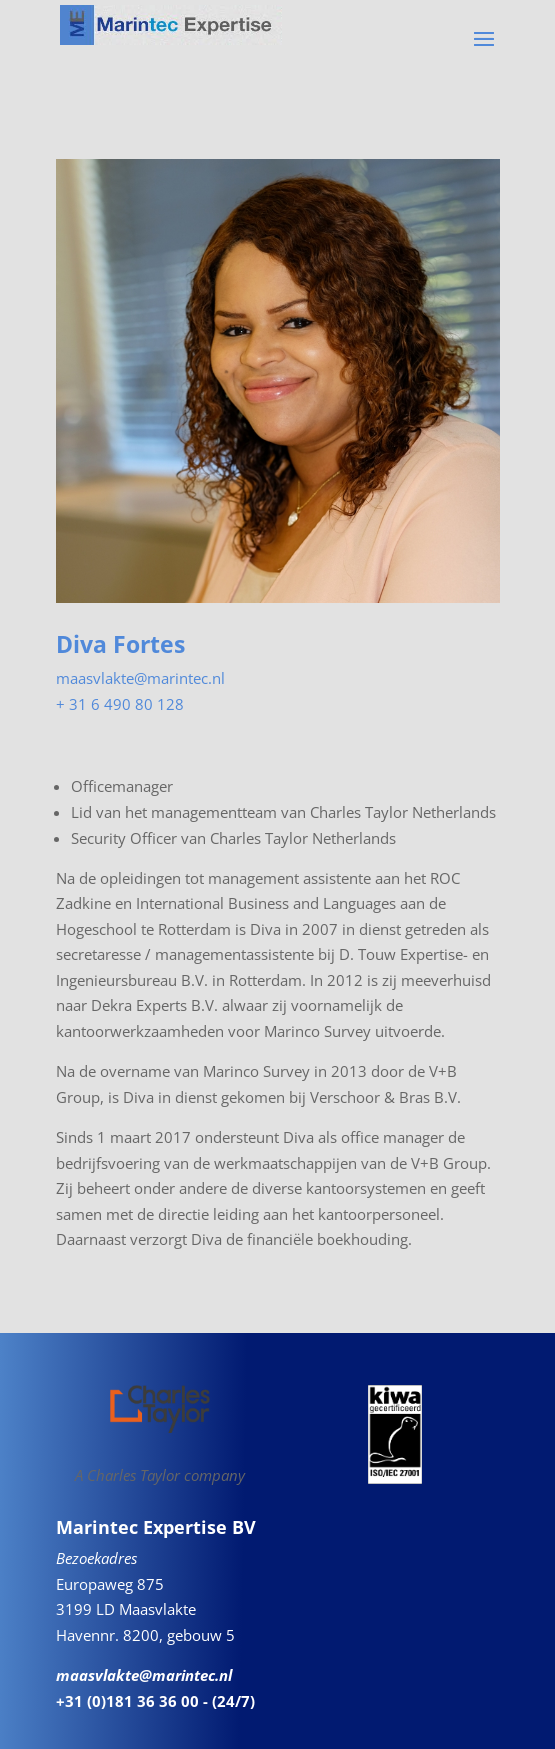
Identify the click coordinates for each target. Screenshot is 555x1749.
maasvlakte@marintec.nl (140, 678)
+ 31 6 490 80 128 (120, 704)
